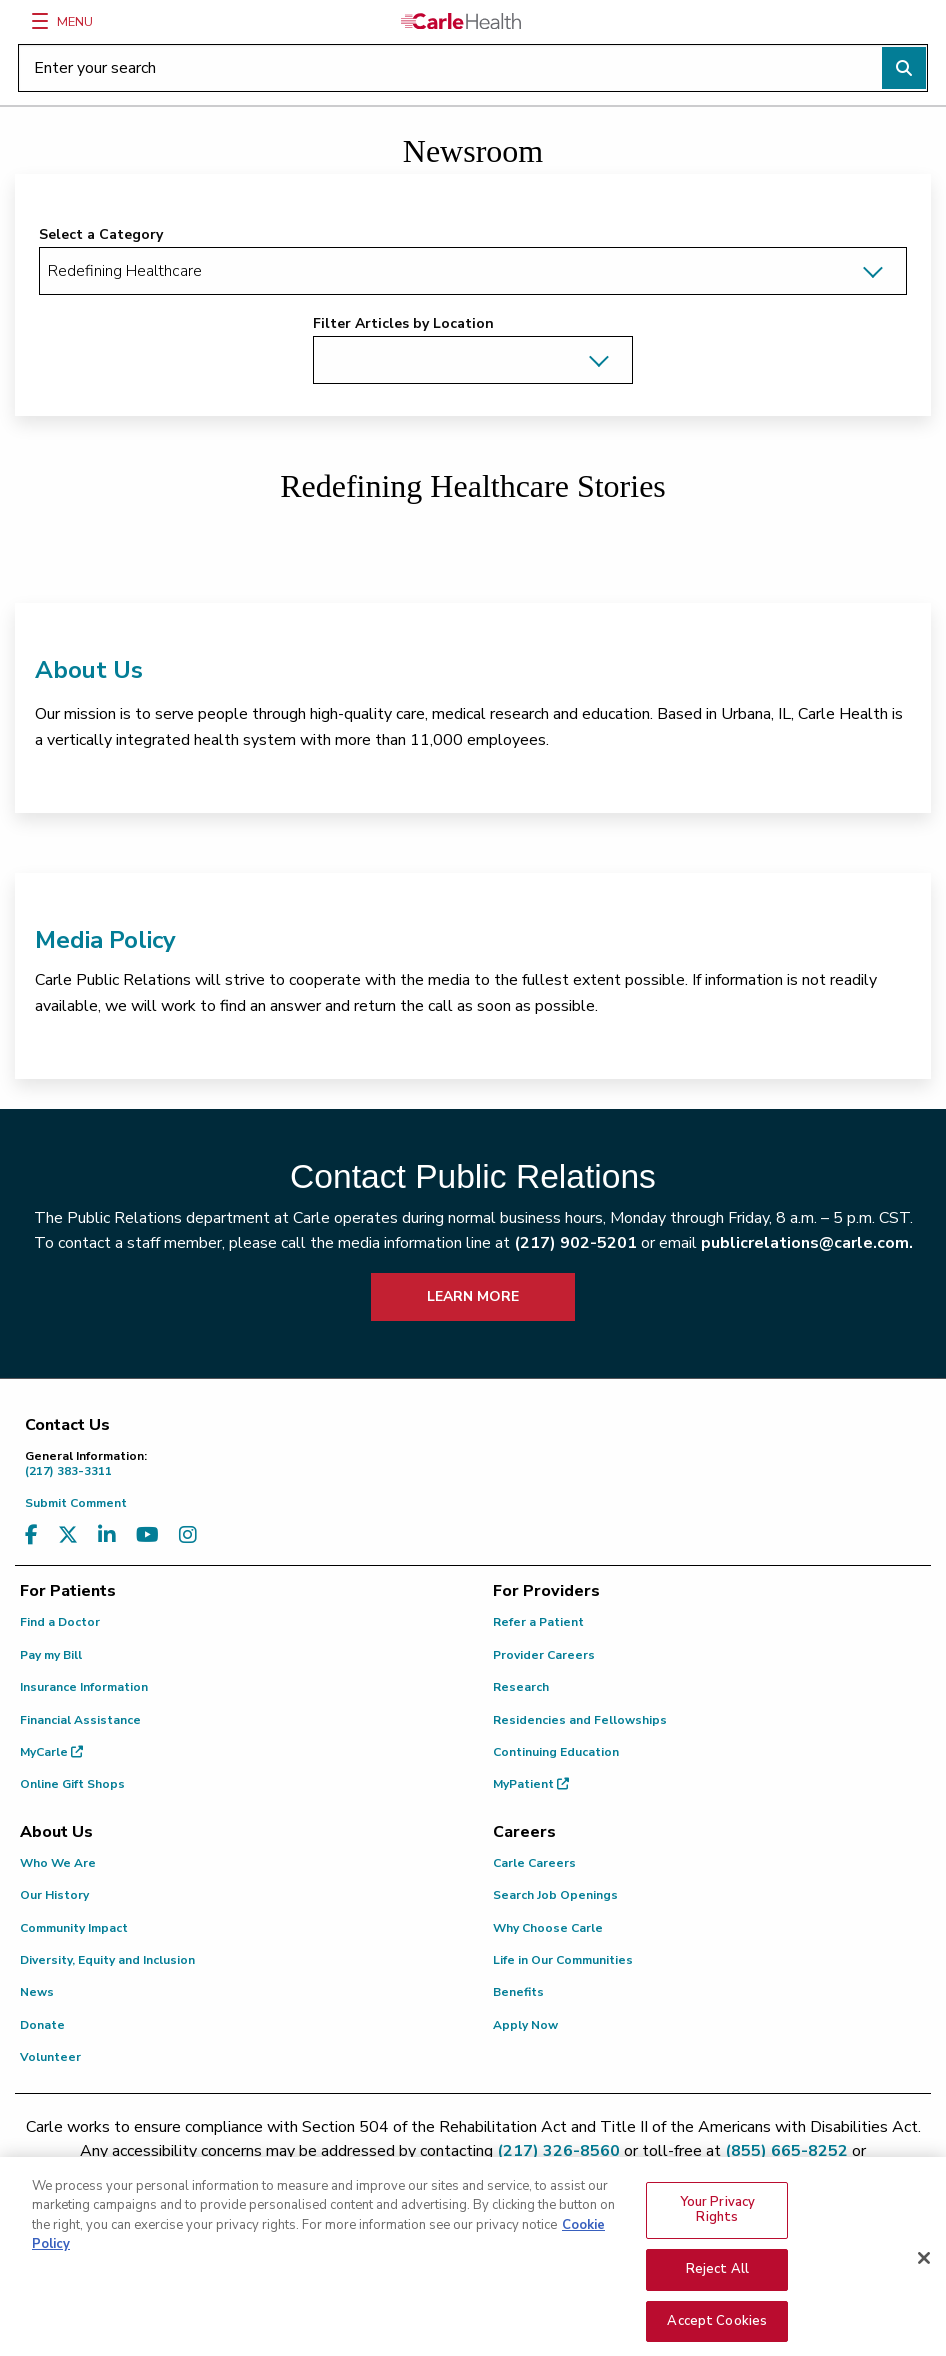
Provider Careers (544, 1655)
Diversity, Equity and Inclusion (107, 1960)
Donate (42, 2025)
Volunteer (50, 2057)
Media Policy (105, 940)
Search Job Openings (555, 1895)
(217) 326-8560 (558, 2151)
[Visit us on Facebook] (31, 1535)
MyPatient (531, 1784)
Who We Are (58, 1863)
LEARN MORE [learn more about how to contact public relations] (473, 1296)
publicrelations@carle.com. (807, 1243)
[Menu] (40, 21)
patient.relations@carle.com (473, 2175)
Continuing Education (556, 1752)
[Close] (924, 2280)
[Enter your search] (473, 68)
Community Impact (74, 1928)
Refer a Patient (538, 1622)
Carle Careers (534, 1863)
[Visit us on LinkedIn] (107, 1535)
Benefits (518, 1992)
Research (521, 1687)
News (37, 1992)
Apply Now (525, 2025)
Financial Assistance (80, 1720)
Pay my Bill (51, 1655)
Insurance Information (84, 1687)
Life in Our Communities (563, 1960)
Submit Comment (76, 1503)
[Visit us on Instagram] (188, 1535)
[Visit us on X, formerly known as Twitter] (68, 1535)
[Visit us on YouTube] (147, 1535)
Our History (54, 1895)
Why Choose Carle (548, 1928)
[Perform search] (904, 68)
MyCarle (51, 1752)
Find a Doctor (60, 1622)
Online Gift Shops (72, 1784)
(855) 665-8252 (786, 2151)
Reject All (717, 2291)
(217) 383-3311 (478, 1463)
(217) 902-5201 (575, 1243)
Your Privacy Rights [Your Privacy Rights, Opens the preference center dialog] (718, 2231)
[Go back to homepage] (461, 21)
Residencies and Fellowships (580, 1720)
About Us (89, 670)
